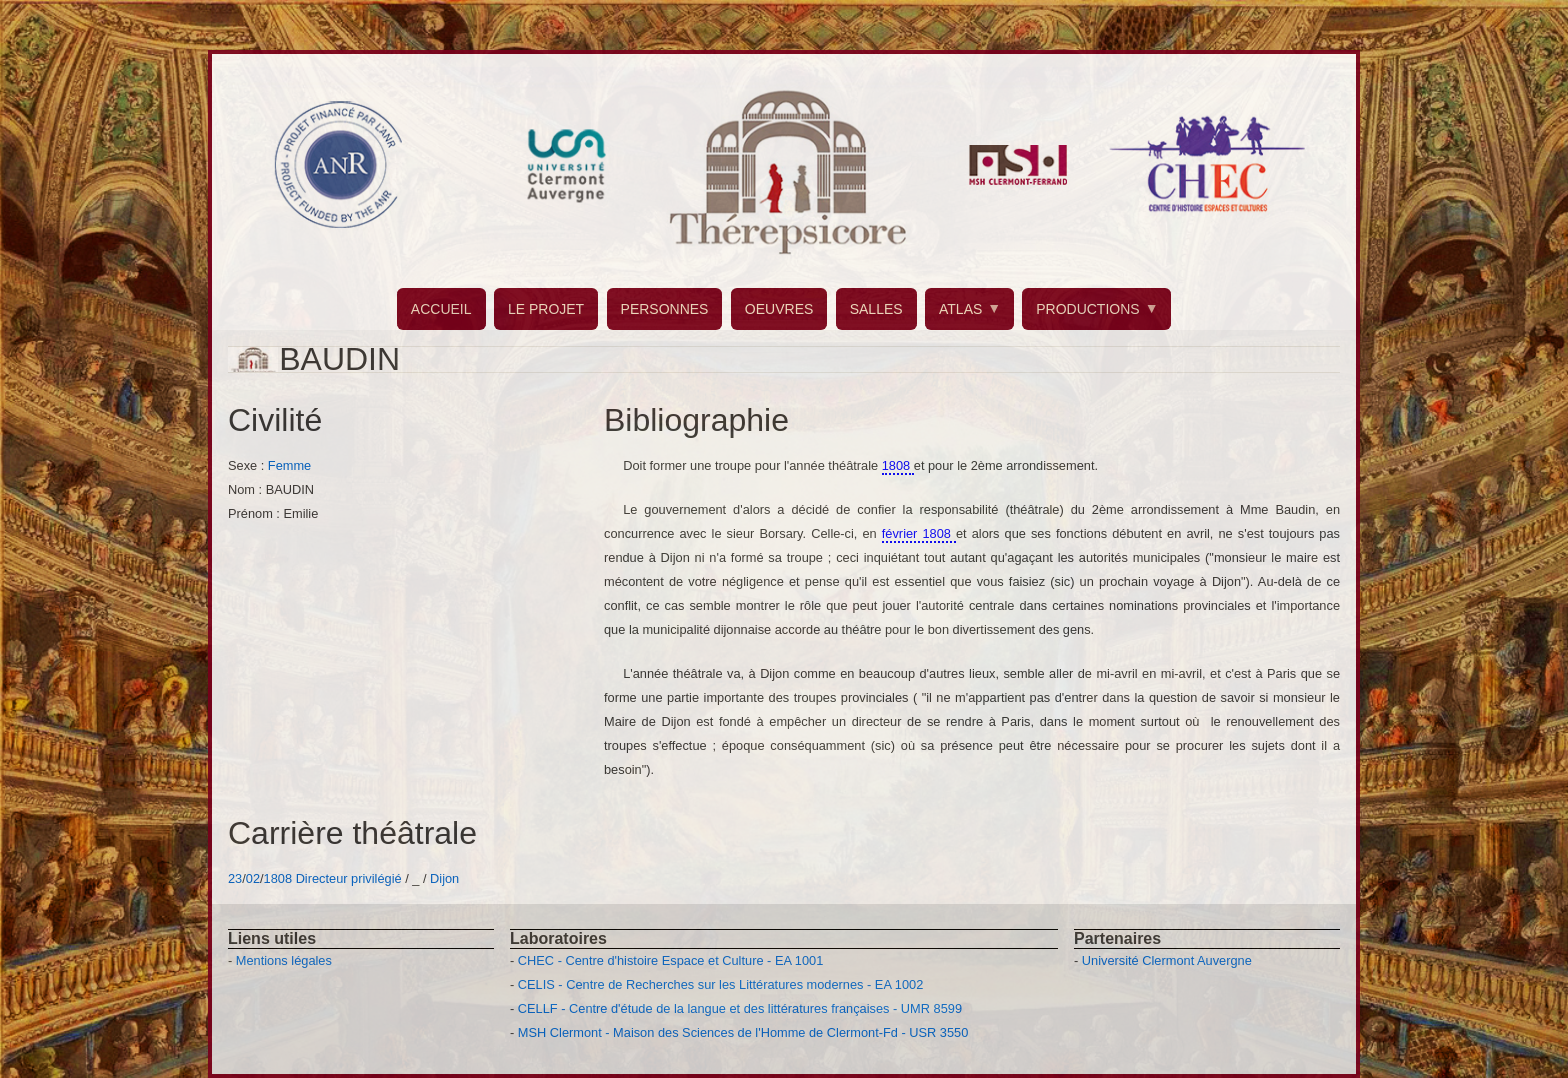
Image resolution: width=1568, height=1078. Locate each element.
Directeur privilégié (349, 878)
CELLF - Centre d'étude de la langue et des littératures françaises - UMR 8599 (740, 1008)
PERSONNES (665, 309)
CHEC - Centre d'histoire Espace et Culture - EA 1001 (670, 960)
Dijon (444, 878)
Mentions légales (284, 960)
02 (253, 878)
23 (235, 878)
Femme (289, 465)
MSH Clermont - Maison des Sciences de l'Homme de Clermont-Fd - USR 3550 (743, 1032)
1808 (278, 878)
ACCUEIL (441, 309)
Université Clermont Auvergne (1167, 960)
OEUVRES (779, 309)
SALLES (876, 309)
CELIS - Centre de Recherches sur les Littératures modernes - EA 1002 (720, 984)
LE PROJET (546, 309)
